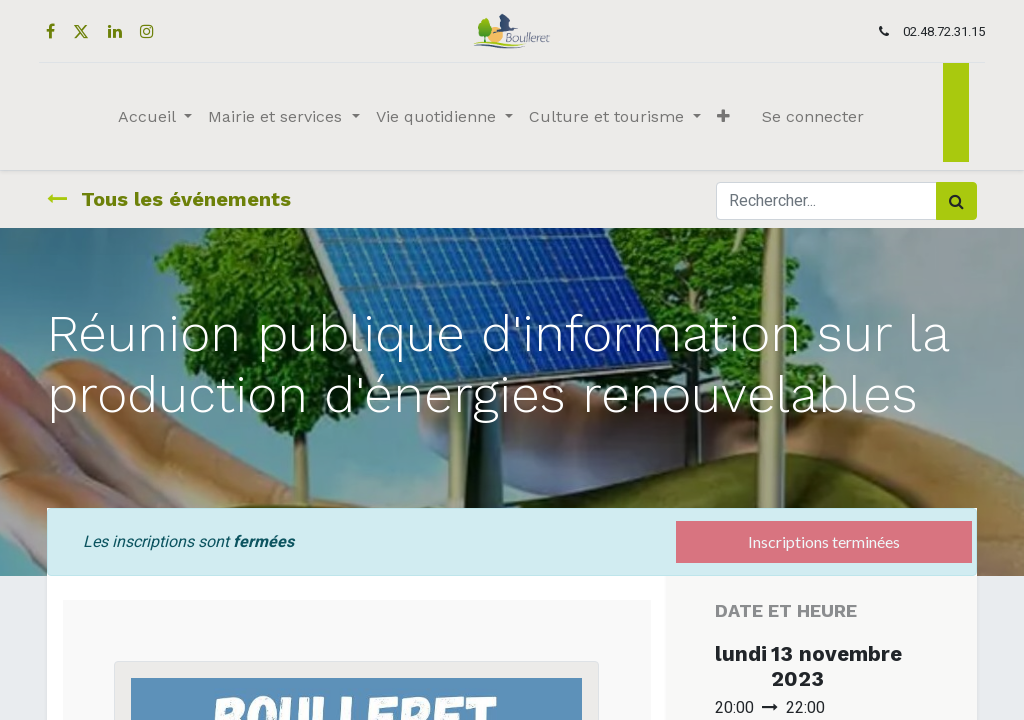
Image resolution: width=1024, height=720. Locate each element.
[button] (723, 117)
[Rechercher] (956, 201)
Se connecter (813, 116)
